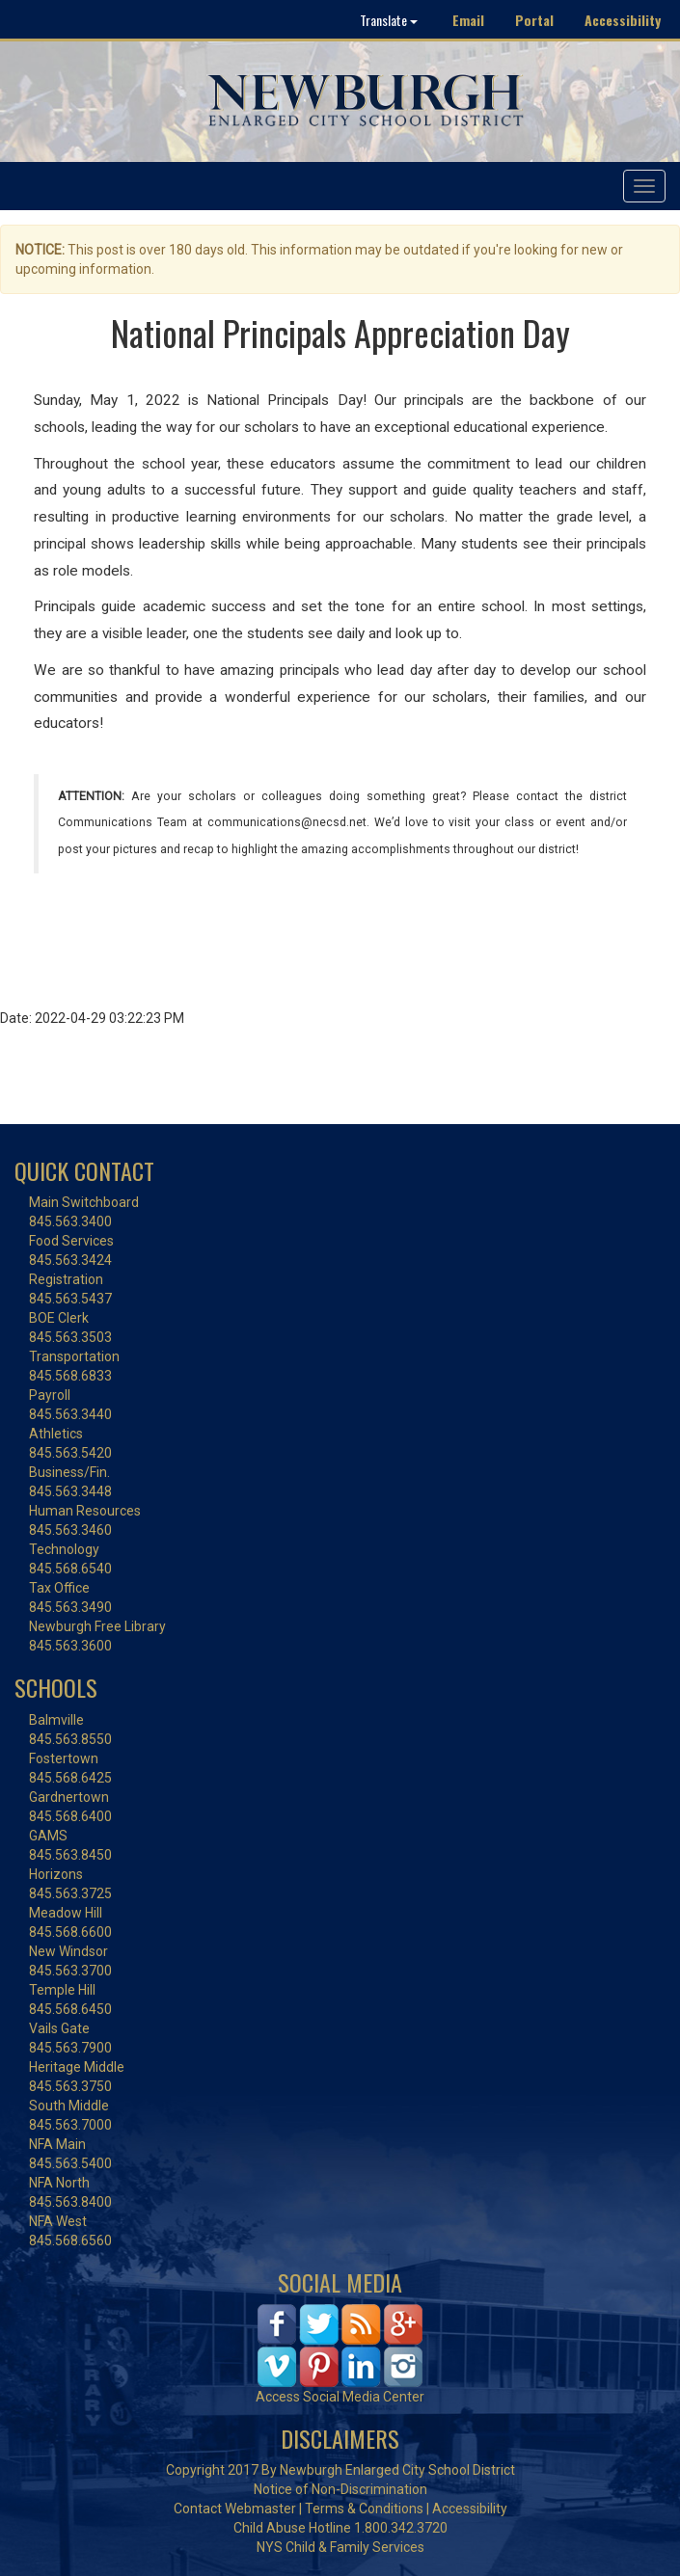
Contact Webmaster (235, 2508)
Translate (389, 20)
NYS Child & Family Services (340, 2547)
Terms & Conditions (364, 2508)
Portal (534, 20)
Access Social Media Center (340, 2396)
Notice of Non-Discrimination (340, 2489)
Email (468, 20)
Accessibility (623, 20)
